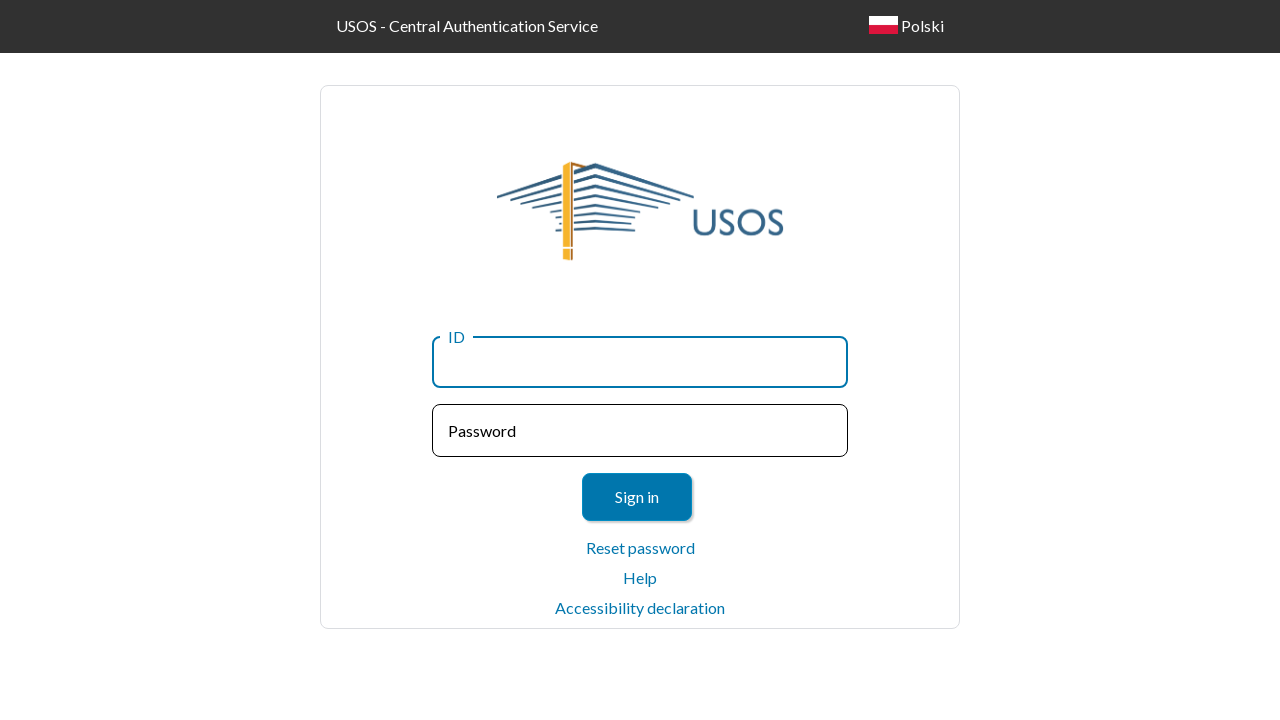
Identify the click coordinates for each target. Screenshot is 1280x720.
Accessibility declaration (640, 607)
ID (456, 336)
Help (640, 577)
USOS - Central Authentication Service (467, 25)
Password (482, 430)
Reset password (640, 547)
